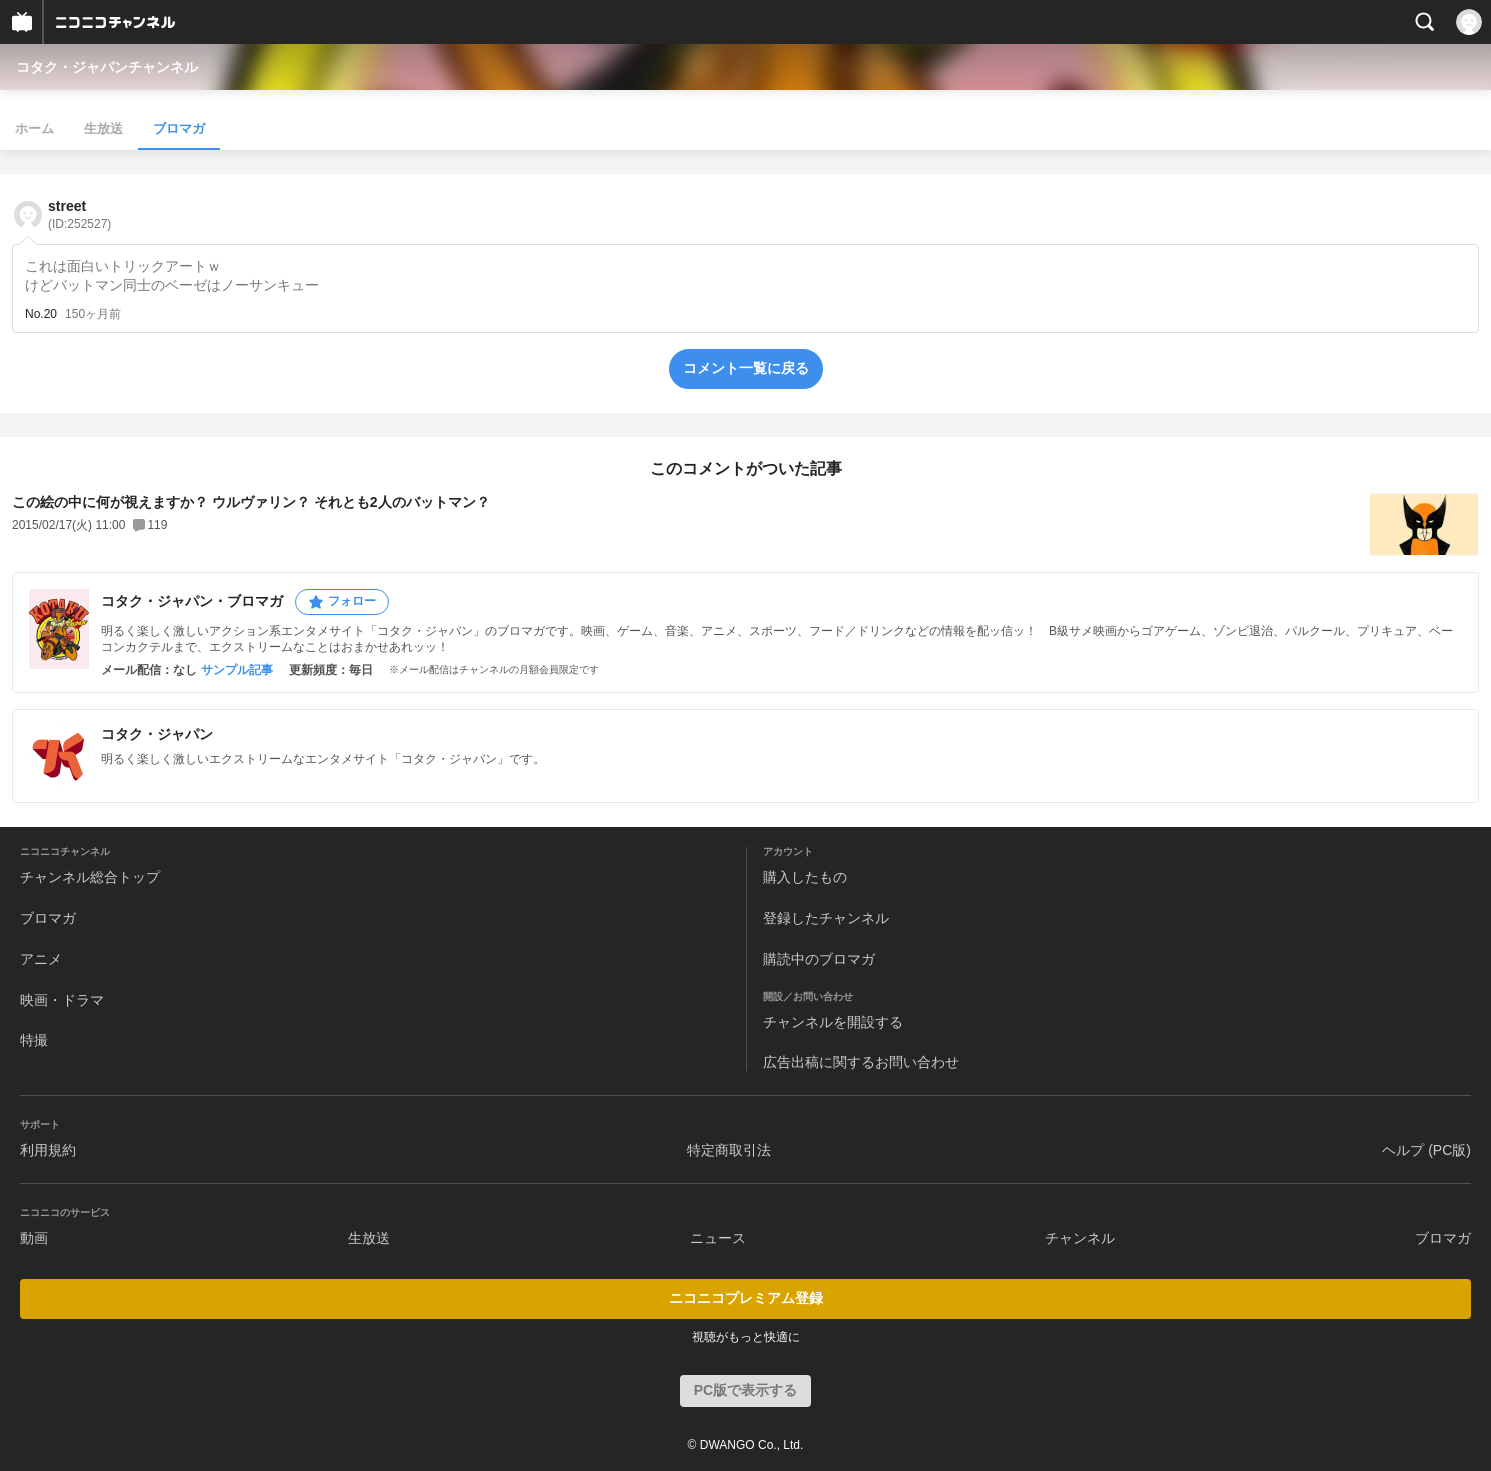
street (79, 214)
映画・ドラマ (62, 1000)
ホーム (34, 128)
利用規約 (48, 1150)
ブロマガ (179, 128)
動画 (34, 1238)
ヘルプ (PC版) (1426, 1150)
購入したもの (805, 877)
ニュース (718, 1238)
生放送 (103, 128)
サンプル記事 (237, 670)
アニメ (41, 959)
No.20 (41, 314)
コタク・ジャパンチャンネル (107, 67)
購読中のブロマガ (819, 959)
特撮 (34, 1040)
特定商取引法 (729, 1150)
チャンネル (1080, 1238)
